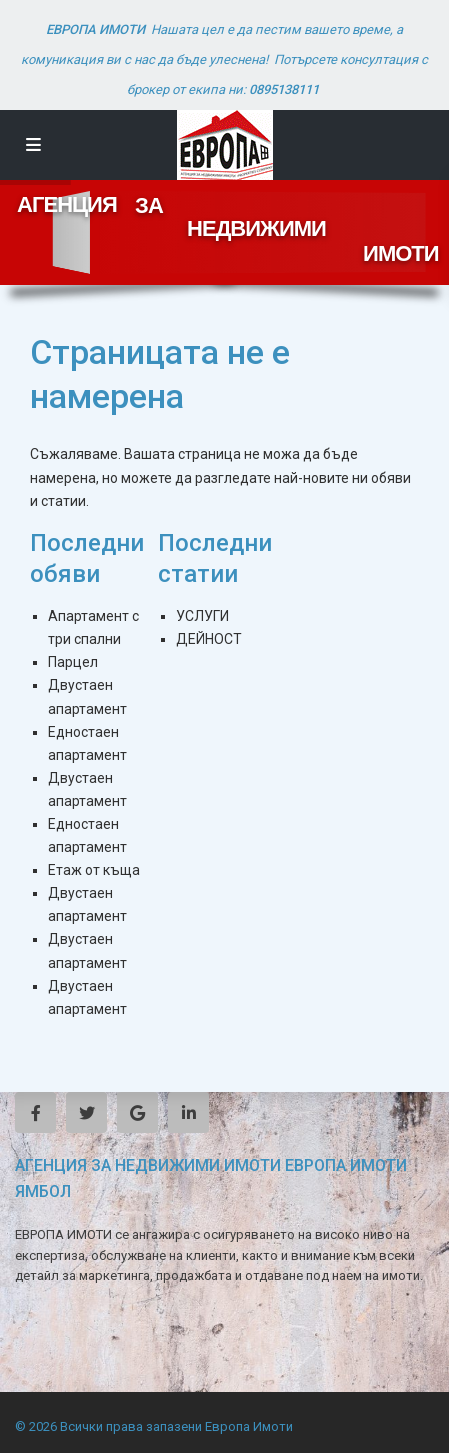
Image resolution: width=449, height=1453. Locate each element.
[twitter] (86, 1112)
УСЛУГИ (202, 616)
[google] (137, 1112)
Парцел (73, 662)
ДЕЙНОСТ (209, 639)
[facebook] (35, 1112)
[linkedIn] (188, 1112)
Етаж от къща (94, 870)
